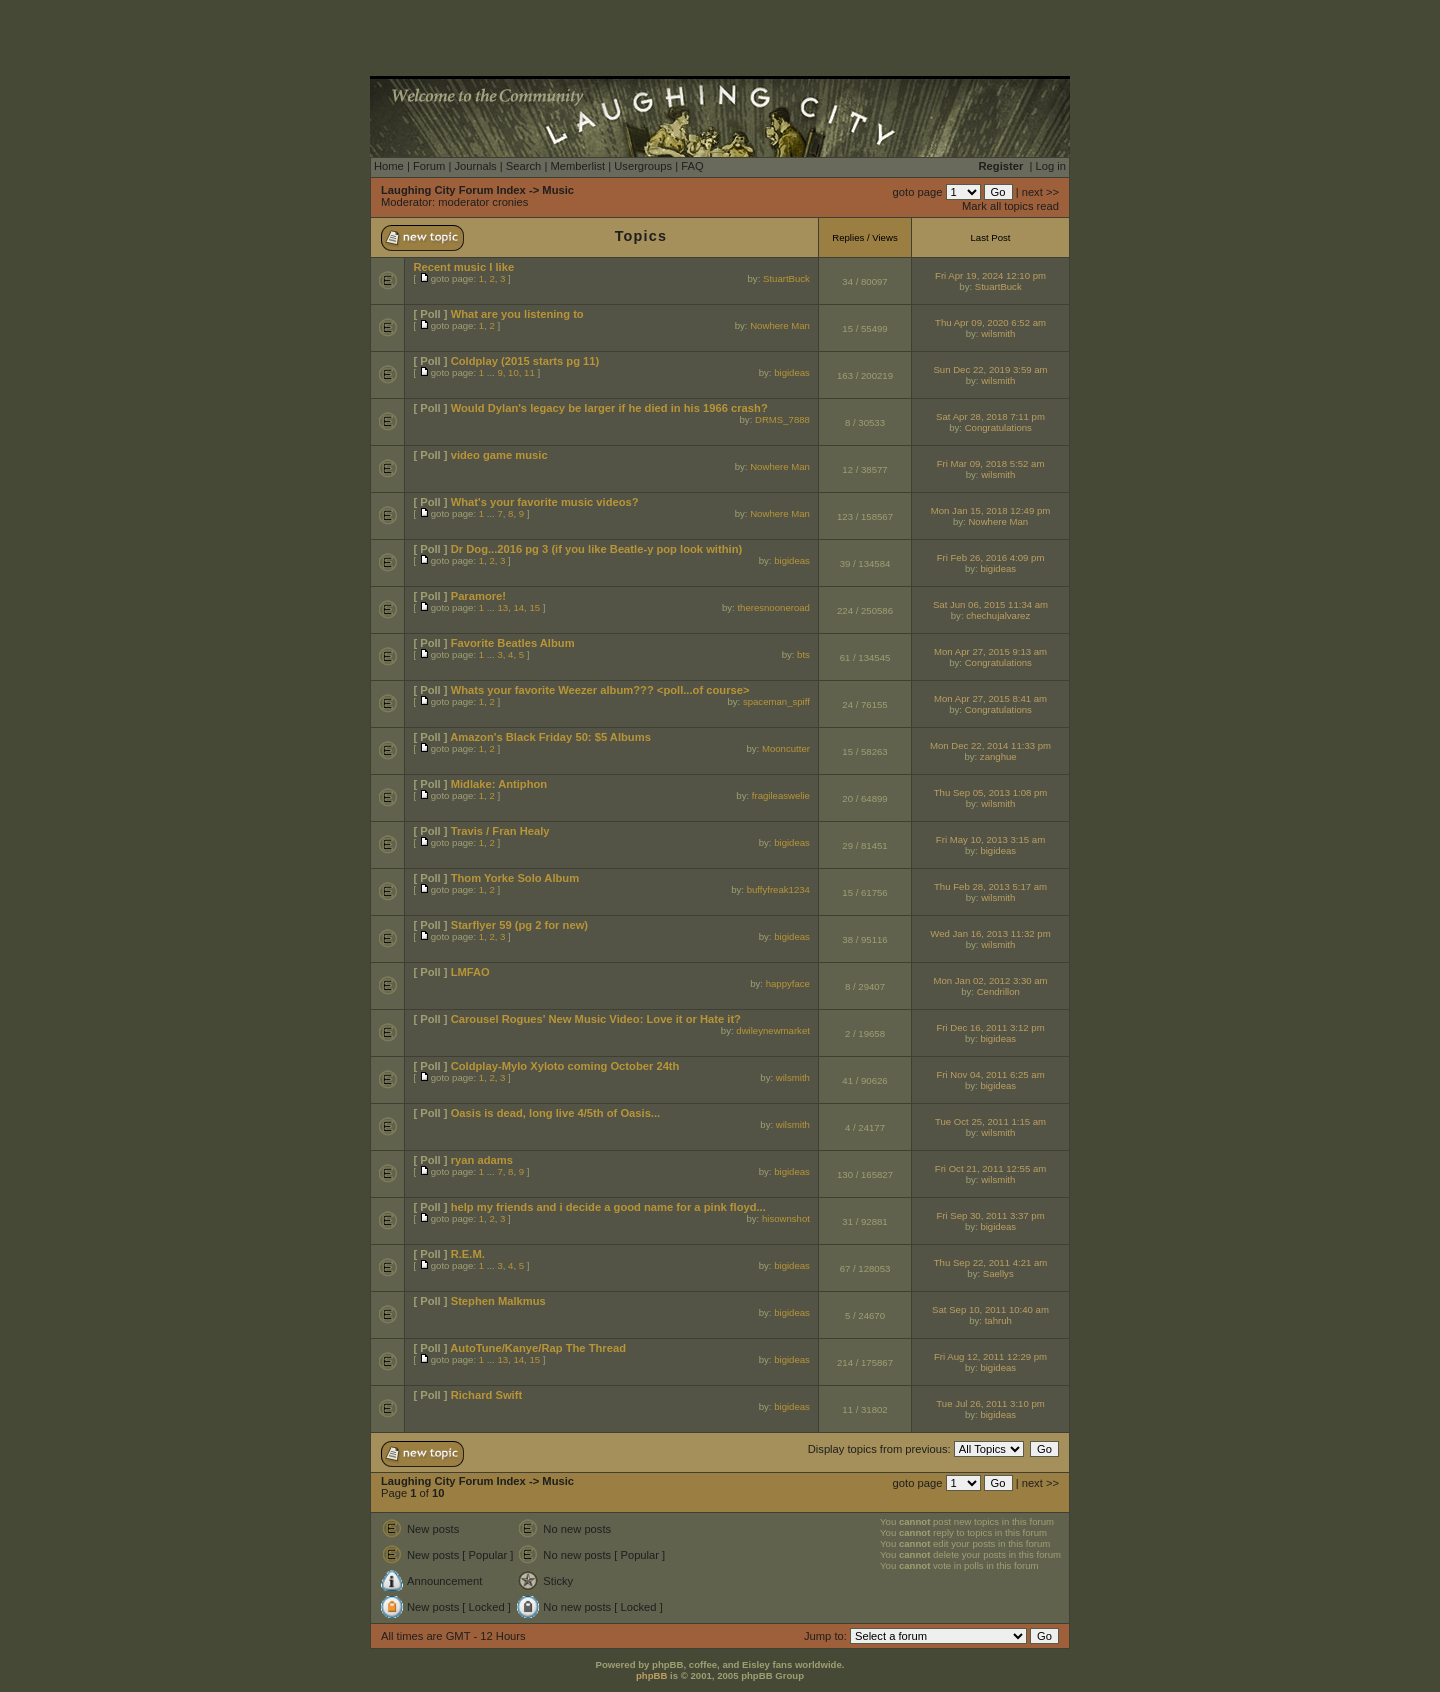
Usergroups (643, 166)
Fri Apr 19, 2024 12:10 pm (990, 275)
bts (803, 654)
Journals (475, 166)
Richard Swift (486, 1395)
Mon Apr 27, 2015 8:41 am (990, 698)
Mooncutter (786, 748)
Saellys (998, 1273)
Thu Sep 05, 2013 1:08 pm (991, 792)
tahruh (998, 1320)
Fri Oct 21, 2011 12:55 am (990, 1168)
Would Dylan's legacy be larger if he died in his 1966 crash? (609, 408)
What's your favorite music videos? (545, 502)
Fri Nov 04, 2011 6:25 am (990, 1074)
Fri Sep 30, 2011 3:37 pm (990, 1215)
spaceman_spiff (776, 701)
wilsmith (998, 333)
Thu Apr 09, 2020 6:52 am (990, 322)
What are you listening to (517, 314)
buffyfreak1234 (778, 889)
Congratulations (998, 427)
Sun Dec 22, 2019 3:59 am (990, 369)
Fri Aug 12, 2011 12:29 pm (990, 1356)
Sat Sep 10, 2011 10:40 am (990, 1309)
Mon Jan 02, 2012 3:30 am (990, 980)
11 (529, 372)
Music (558, 190)
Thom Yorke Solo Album (515, 878)
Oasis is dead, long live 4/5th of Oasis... (556, 1113)
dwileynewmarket (773, 1030)
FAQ (692, 166)
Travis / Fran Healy (500, 831)
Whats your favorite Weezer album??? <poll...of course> (600, 690)
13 (502, 607)
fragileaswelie (781, 795)
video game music (499, 455)
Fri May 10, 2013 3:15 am (990, 839)
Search (523, 166)
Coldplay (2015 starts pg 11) (525, 361)
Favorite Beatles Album (513, 643)
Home (389, 166)
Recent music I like (463, 267)
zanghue (998, 756)
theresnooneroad (773, 607)
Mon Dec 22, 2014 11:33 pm (990, 745)
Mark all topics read (1010, 206)
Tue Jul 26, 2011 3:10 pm (990, 1403)
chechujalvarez (998, 615)
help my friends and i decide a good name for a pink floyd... (608, 1207)
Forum (429, 166)
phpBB (651, 1675)
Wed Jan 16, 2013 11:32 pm (990, 933)
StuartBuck (786, 278)
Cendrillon (998, 991)
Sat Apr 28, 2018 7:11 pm (990, 416)
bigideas (792, 372)
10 (513, 372)
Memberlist (577, 166)
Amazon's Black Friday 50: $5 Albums (550, 737)
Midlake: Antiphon (499, 784)
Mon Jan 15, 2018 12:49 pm (990, 510)
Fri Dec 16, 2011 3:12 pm (990, 1027)
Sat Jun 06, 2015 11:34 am (990, 604)
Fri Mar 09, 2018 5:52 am (991, 463)
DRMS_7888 (782, 419)
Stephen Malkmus (498, 1301)
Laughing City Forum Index (453, 190)
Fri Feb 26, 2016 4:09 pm (991, 557)
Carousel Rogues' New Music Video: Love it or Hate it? (596, 1019)
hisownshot (786, 1218)
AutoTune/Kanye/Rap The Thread (538, 1348)
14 (518, 607)
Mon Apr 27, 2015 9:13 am (990, 651)
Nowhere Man (780, 325)
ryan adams (482, 1160)
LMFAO (470, 972)
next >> (1040, 192)
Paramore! (478, 596)
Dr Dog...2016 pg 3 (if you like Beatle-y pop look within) (597, 549)
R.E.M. (468, 1254)
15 (534, 607)
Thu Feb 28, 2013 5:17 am (990, 886)
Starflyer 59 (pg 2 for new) (519, 925)
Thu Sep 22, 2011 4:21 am (991, 1262)
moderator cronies (483, 202)
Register (1001, 166)
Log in (1051, 166)
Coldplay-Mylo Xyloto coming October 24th (565, 1066)
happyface (788, 983)
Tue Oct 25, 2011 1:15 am (990, 1121)
